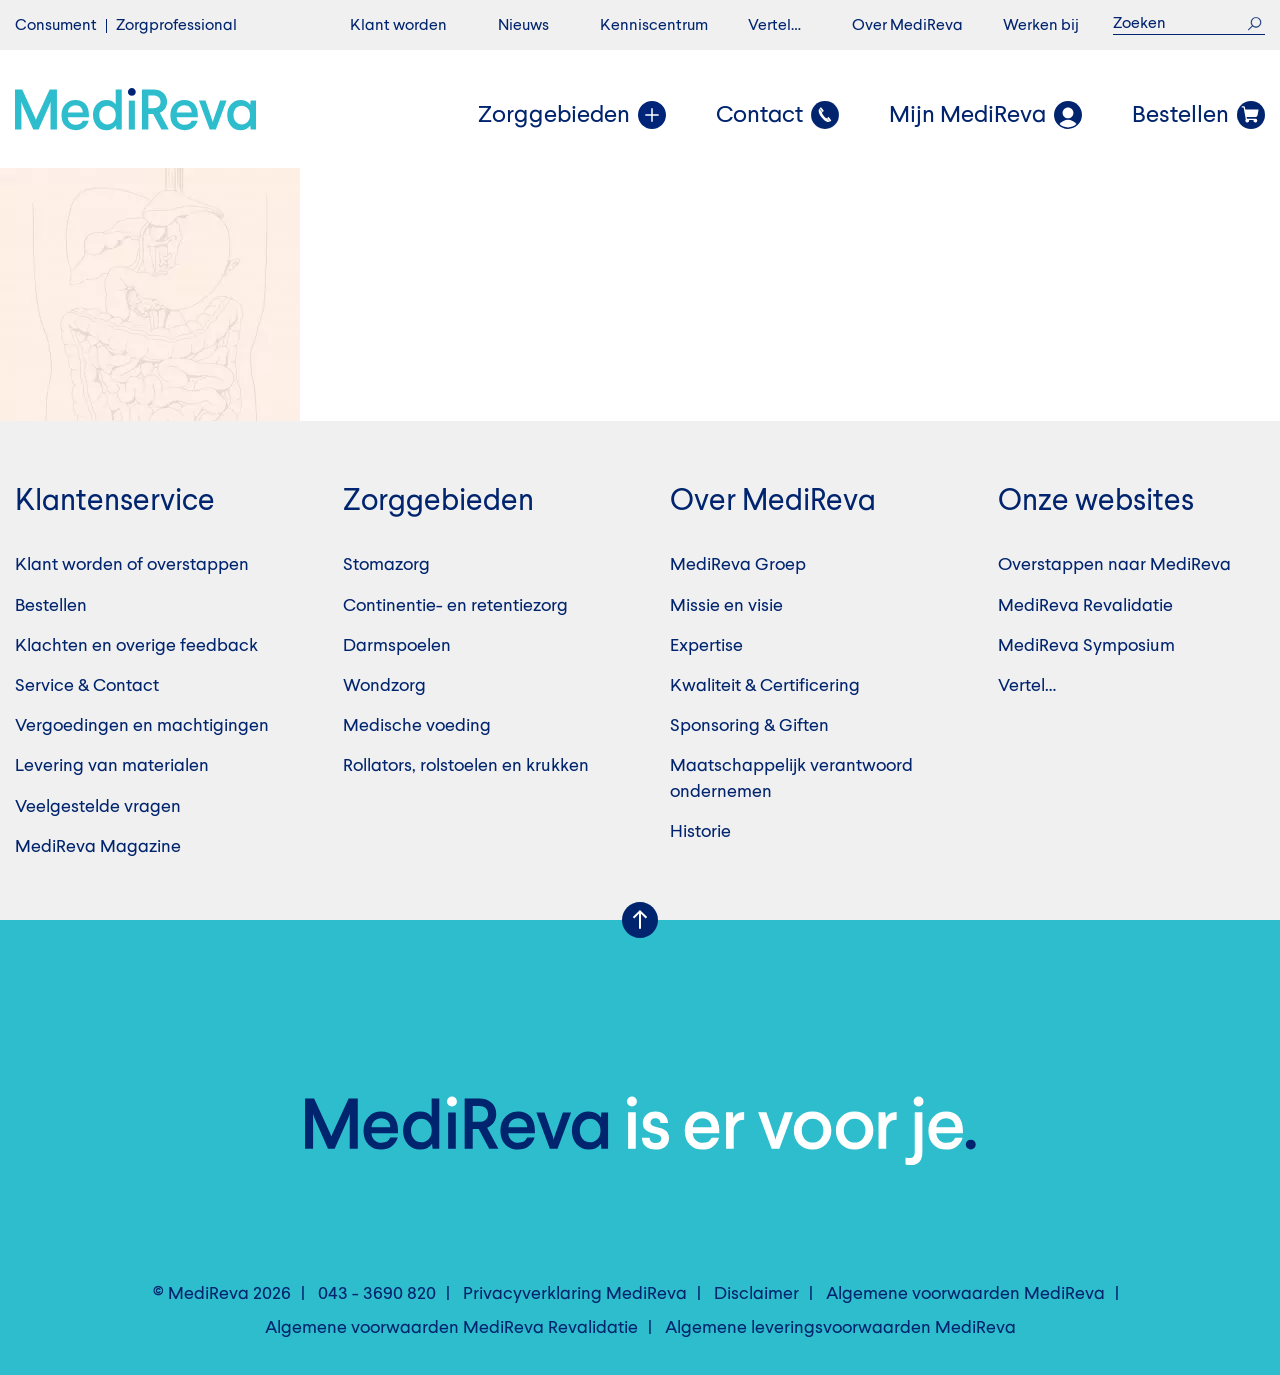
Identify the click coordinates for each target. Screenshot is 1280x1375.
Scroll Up (640, 920)
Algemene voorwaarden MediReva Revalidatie (451, 1328)
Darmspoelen (397, 646)
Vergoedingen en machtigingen (142, 726)
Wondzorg (384, 686)
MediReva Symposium (1086, 646)
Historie (700, 832)
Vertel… (774, 26)
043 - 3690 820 (377, 1294)
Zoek (1254, 23)
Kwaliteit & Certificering (765, 686)
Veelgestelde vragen (98, 807)
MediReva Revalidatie (1085, 606)
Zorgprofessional (176, 26)
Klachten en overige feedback (136, 646)
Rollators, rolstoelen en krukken (466, 766)
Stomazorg (386, 565)
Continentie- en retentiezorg (455, 606)
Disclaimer (756, 1294)
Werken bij (1041, 26)
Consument (56, 26)
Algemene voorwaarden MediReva (965, 1294)
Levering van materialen (112, 766)
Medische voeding (417, 726)
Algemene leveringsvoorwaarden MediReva (840, 1328)
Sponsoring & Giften (749, 726)
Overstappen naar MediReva (1114, 565)
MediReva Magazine (98, 847)
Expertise (706, 646)
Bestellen (51, 606)
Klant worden (398, 26)
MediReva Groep (738, 565)
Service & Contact (87, 686)
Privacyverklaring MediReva (575, 1294)
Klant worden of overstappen (132, 565)
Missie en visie (726, 606)
